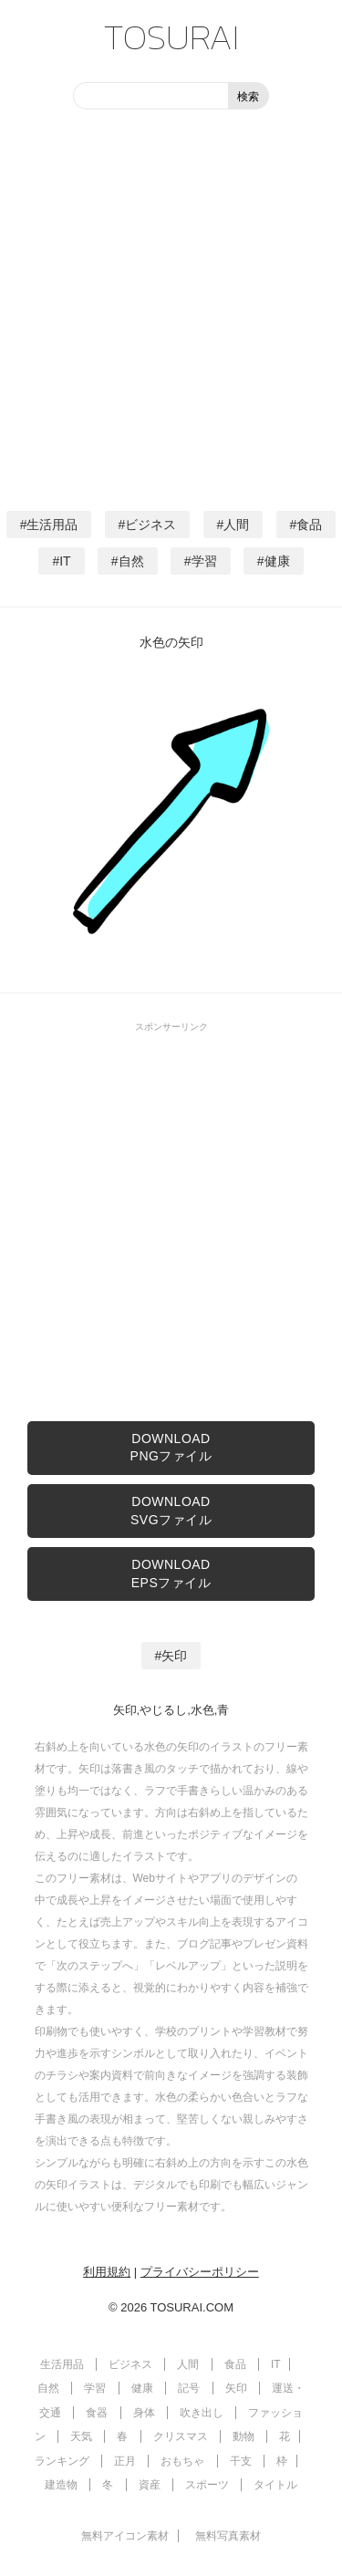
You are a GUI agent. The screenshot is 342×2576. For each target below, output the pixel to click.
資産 (150, 2484)
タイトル (275, 2484)
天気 (81, 2436)
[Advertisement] (171, 308)
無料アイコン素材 (125, 2535)
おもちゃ (182, 2461)
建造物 (61, 2484)
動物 (243, 2436)
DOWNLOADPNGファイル (171, 1447)
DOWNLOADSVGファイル (171, 1510)
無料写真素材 (228, 2535)
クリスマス (180, 2436)
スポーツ (207, 2484)
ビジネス (150, 524)
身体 (144, 2412)
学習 (204, 561)
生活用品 (52, 524)
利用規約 (106, 2272)
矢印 (174, 1655)
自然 (131, 561)
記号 (189, 2388)
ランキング (62, 2461)
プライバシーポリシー (199, 2272)
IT (64, 561)
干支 (241, 2461)
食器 (97, 2412)
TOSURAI (171, 36)
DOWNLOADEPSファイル (171, 1573)
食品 (309, 524)
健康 (277, 561)
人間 (236, 524)
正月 (125, 2461)
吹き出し (201, 2412)
